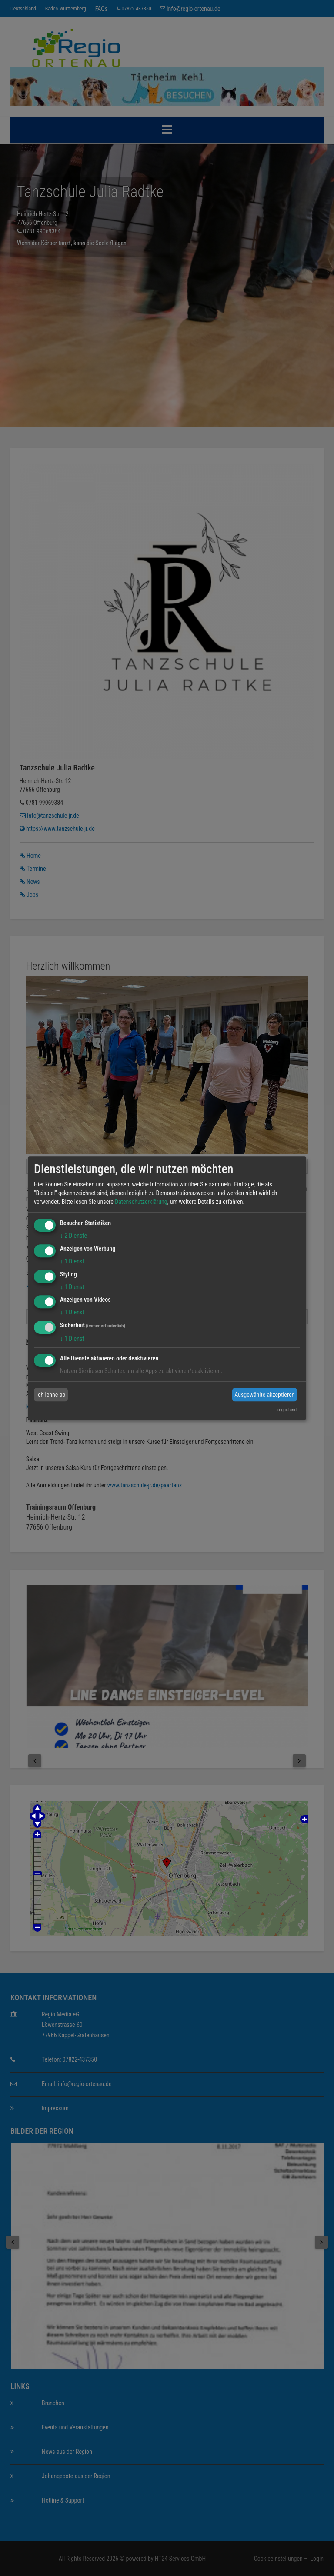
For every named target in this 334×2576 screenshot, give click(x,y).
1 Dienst (72, 1261)
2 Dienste (73, 1235)
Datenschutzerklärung (141, 1201)
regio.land (287, 1410)
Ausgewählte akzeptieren (264, 1394)
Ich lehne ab (51, 1394)
